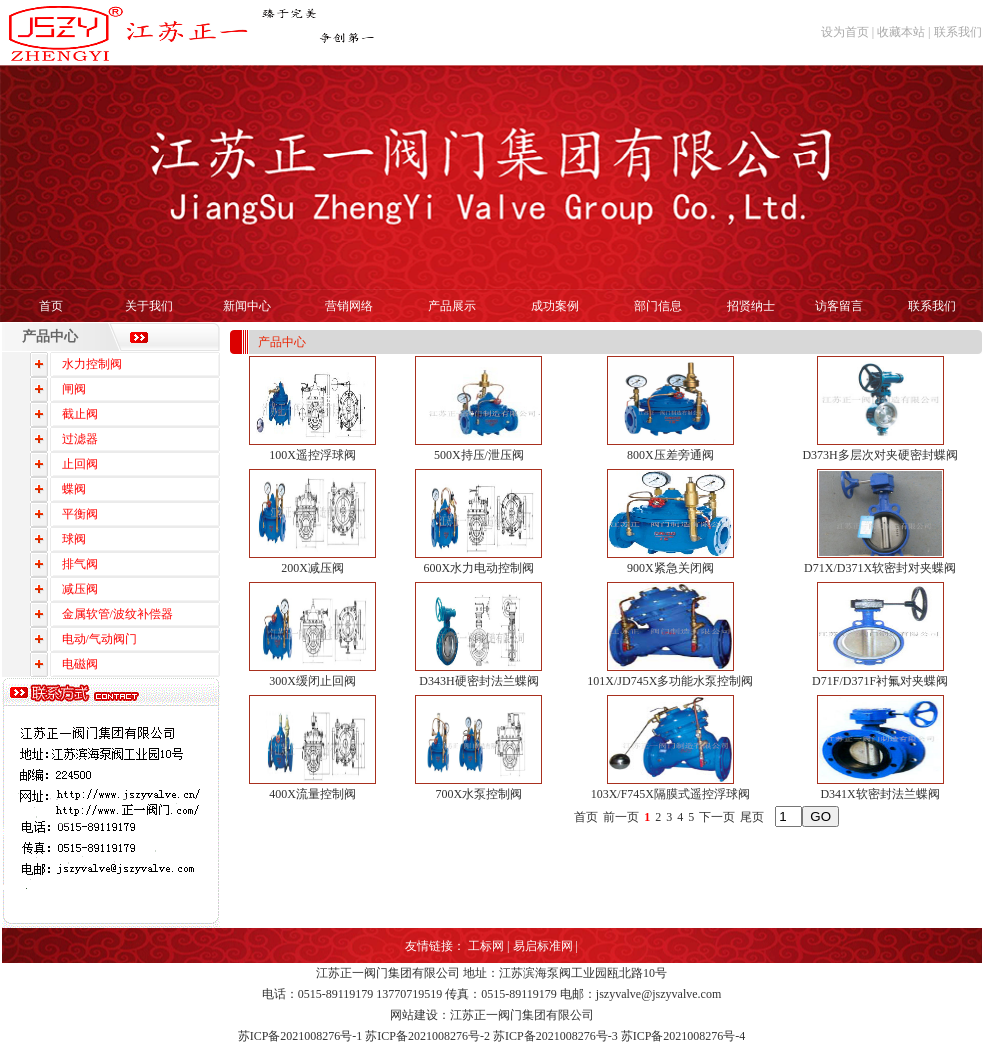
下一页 (717, 817)
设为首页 (845, 32)
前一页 (621, 817)
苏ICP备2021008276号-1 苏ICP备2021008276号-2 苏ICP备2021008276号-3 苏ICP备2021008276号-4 (492, 1036)
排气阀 (80, 564)
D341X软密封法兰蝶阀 (879, 794)
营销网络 (349, 306)
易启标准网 (543, 946)
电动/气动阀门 (99, 639)
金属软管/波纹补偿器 (117, 614)
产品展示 (452, 306)
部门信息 (658, 306)
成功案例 (555, 306)
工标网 (486, 946)
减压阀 (80, 589)
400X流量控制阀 (312, 794)
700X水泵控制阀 (479, 794)
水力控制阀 (92, 364)
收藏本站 (901, 32)
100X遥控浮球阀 (312, 455)
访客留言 (839, 306)
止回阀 (80, 464)
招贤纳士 (751, 306)
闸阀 (74, 389)
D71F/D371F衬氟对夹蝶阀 (880, 681)
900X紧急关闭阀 (670, 568)
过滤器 (80, 439)
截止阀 (80, 414)
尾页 (752, 817)
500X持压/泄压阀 (479, 455)
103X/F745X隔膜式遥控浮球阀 (670, 794)
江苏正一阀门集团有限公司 (388, 973)
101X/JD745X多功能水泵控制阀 (670, 681)
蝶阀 (74, 489)
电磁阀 (80, 664)
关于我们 (149, 306)
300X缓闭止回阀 (312, 681)
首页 (51, 306)
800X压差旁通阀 (670, 455)
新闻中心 (247, 306)
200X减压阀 (312, 568)
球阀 (74, 539)
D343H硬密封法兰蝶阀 (478, 681)
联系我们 (958, 32)
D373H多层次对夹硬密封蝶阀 (879, 455)
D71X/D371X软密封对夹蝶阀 (880, 568)
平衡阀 (80, 514)
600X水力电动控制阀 (479, 568)
